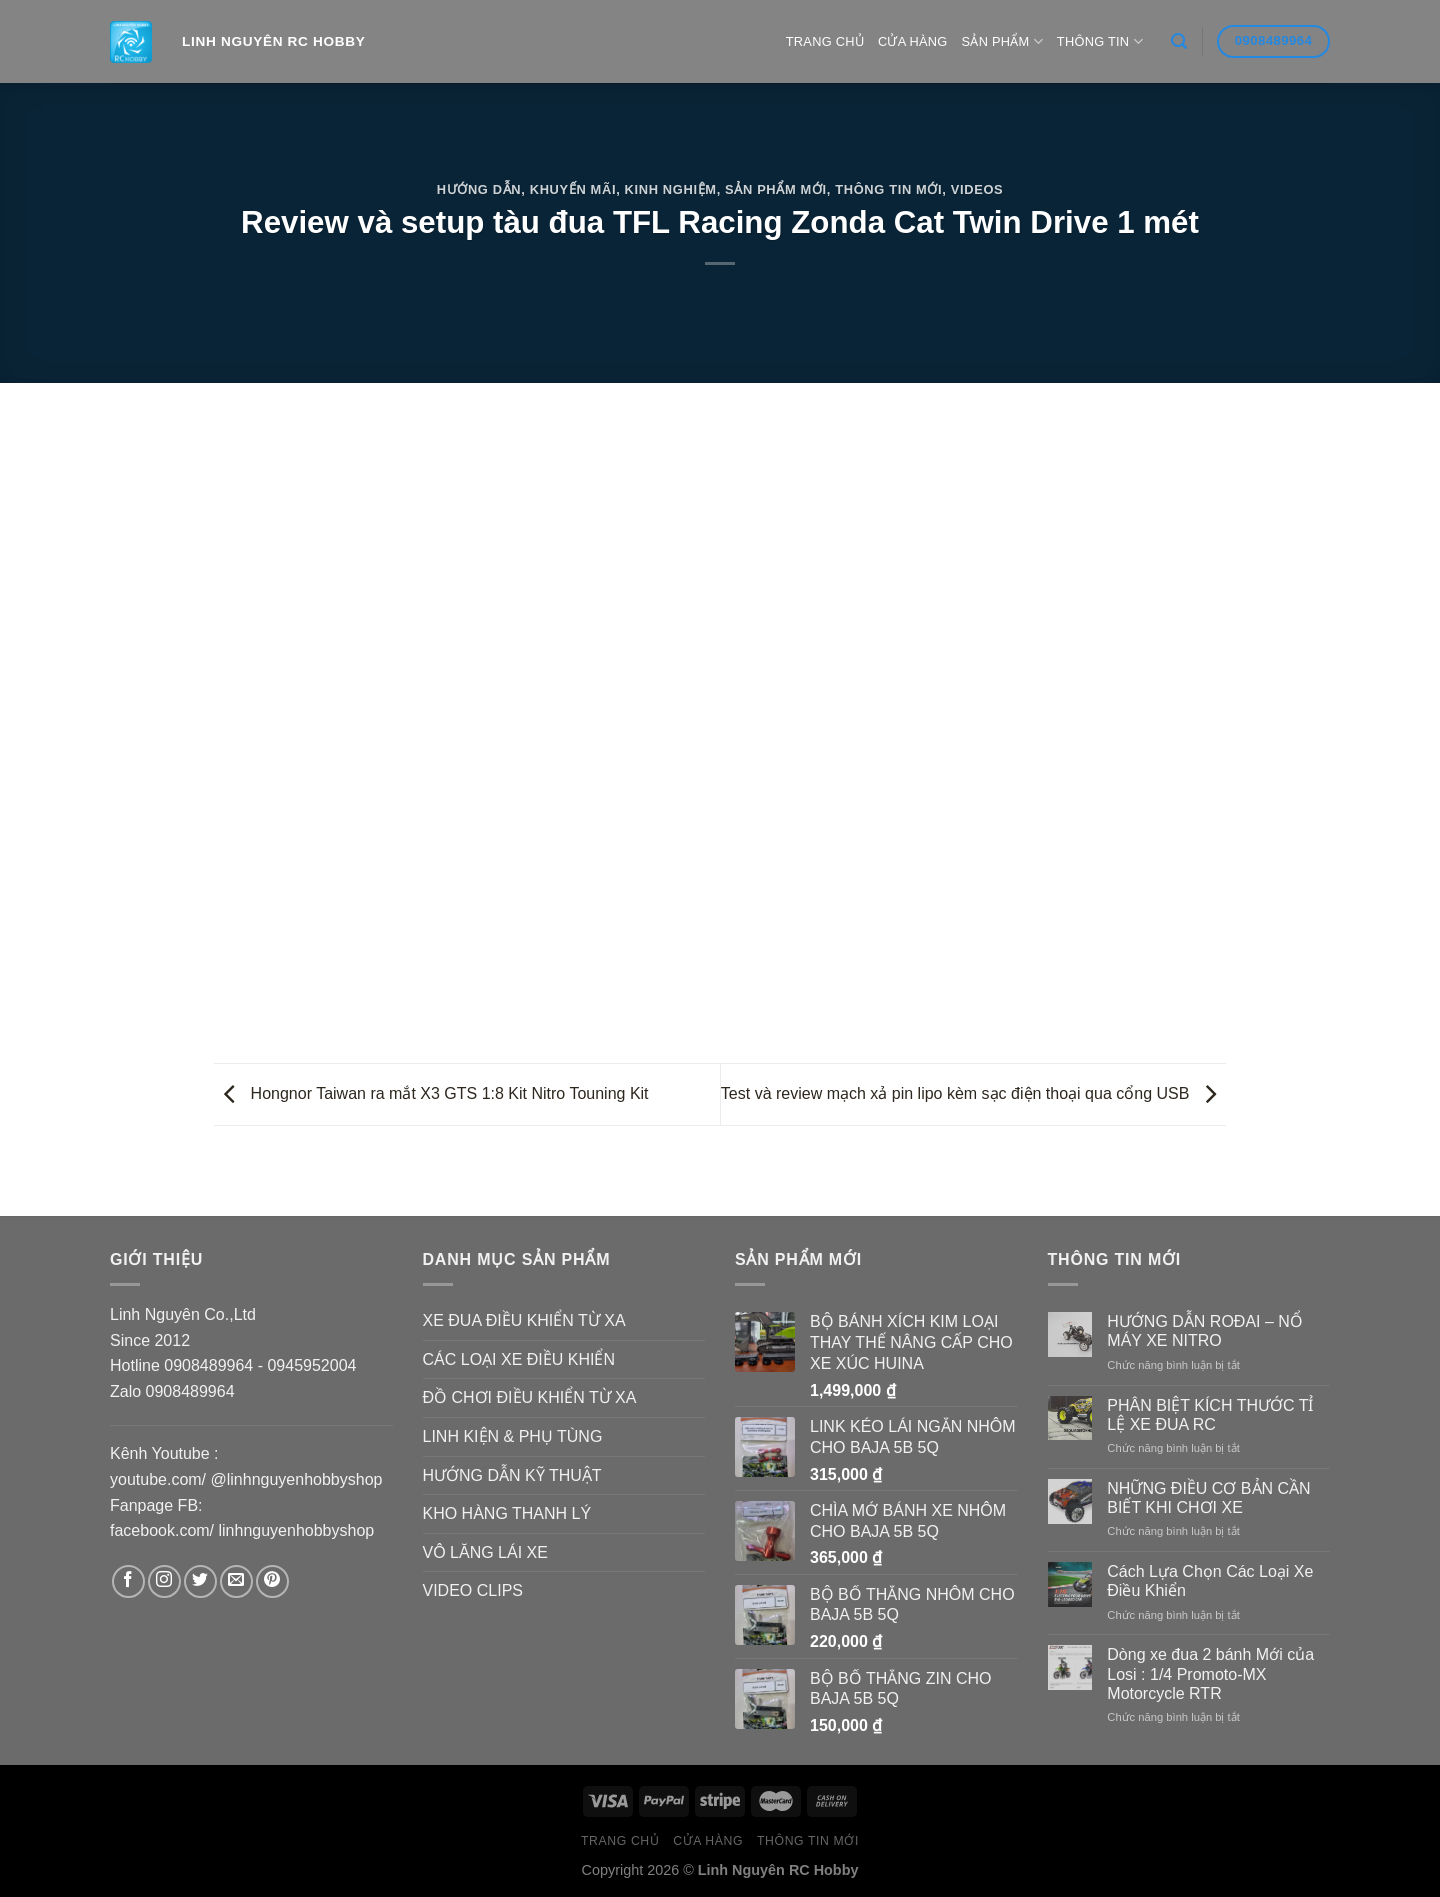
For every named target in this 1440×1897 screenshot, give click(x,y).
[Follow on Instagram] (164, 1581)
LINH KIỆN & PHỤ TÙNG (513, 1436)
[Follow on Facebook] (128, 1581)
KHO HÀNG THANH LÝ (507, 1513)
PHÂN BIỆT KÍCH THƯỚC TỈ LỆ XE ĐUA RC (1210, 1415)
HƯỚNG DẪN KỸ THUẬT (512, 1475)
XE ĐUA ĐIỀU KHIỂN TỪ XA (524, 1320)
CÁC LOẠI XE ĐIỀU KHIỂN (519, 1359)
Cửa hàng (913, 41)
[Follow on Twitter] (200, 1581)
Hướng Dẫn (479, 189)
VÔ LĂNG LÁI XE (485, 1552)
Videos (977, 189)
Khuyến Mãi (573, 189)
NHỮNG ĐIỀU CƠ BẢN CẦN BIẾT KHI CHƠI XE (1208, 1498)
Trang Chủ (825, 41)
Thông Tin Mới (888, 189)
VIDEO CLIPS (473, 1590)
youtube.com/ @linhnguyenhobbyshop (246, 1479)
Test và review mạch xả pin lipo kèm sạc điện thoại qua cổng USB (973, 1093)
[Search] (1179, 41)
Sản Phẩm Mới (776, 189)
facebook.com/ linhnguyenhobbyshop (242, 1530)
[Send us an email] (236, 1581)
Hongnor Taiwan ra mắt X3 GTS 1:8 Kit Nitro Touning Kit (431, 1093)
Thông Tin (1100, 41)
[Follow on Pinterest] (272, 1581)
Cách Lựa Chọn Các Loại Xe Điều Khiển (1210, 1581)
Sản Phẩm (1002, 41)
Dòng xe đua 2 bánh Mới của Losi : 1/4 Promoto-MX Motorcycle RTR (1210, 1673)
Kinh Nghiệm (671, 189)
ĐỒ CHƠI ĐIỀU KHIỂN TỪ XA (530, 1397)
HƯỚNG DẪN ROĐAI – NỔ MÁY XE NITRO (1205, 1331)
